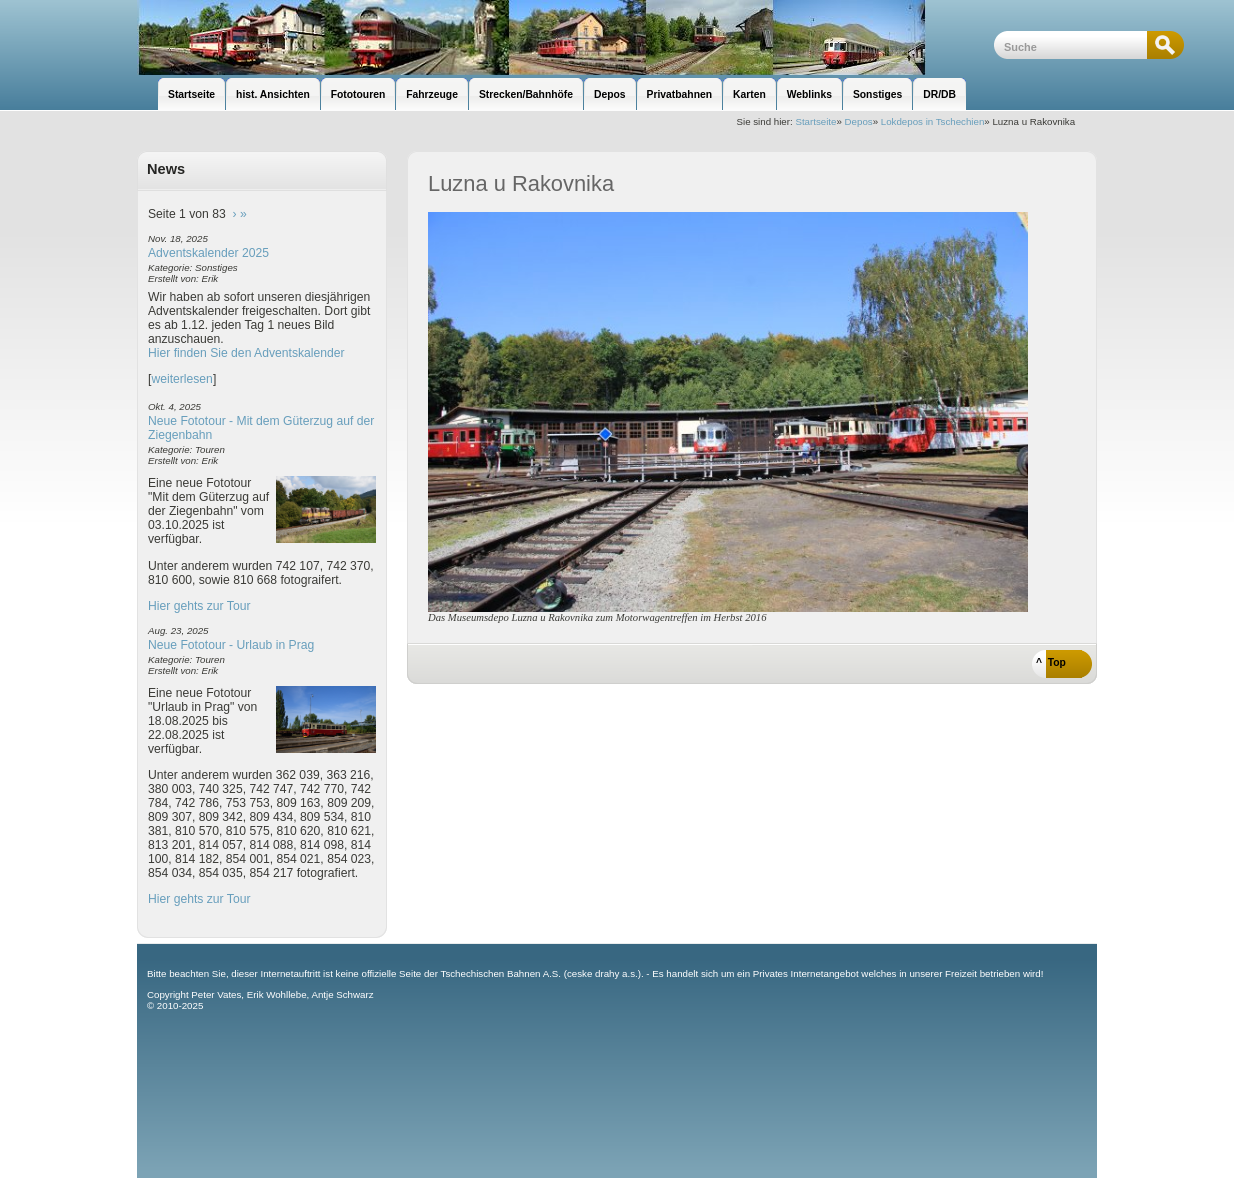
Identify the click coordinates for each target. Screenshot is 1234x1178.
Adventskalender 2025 (208, 253)
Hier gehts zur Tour (199, 606)
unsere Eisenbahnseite (565, 37)
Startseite (815, 121)
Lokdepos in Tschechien (933, 121)
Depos (859, 121)
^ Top (1051, 662)
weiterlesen (182, 379)
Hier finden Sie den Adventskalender (246, 353)
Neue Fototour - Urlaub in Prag (231, 645)
